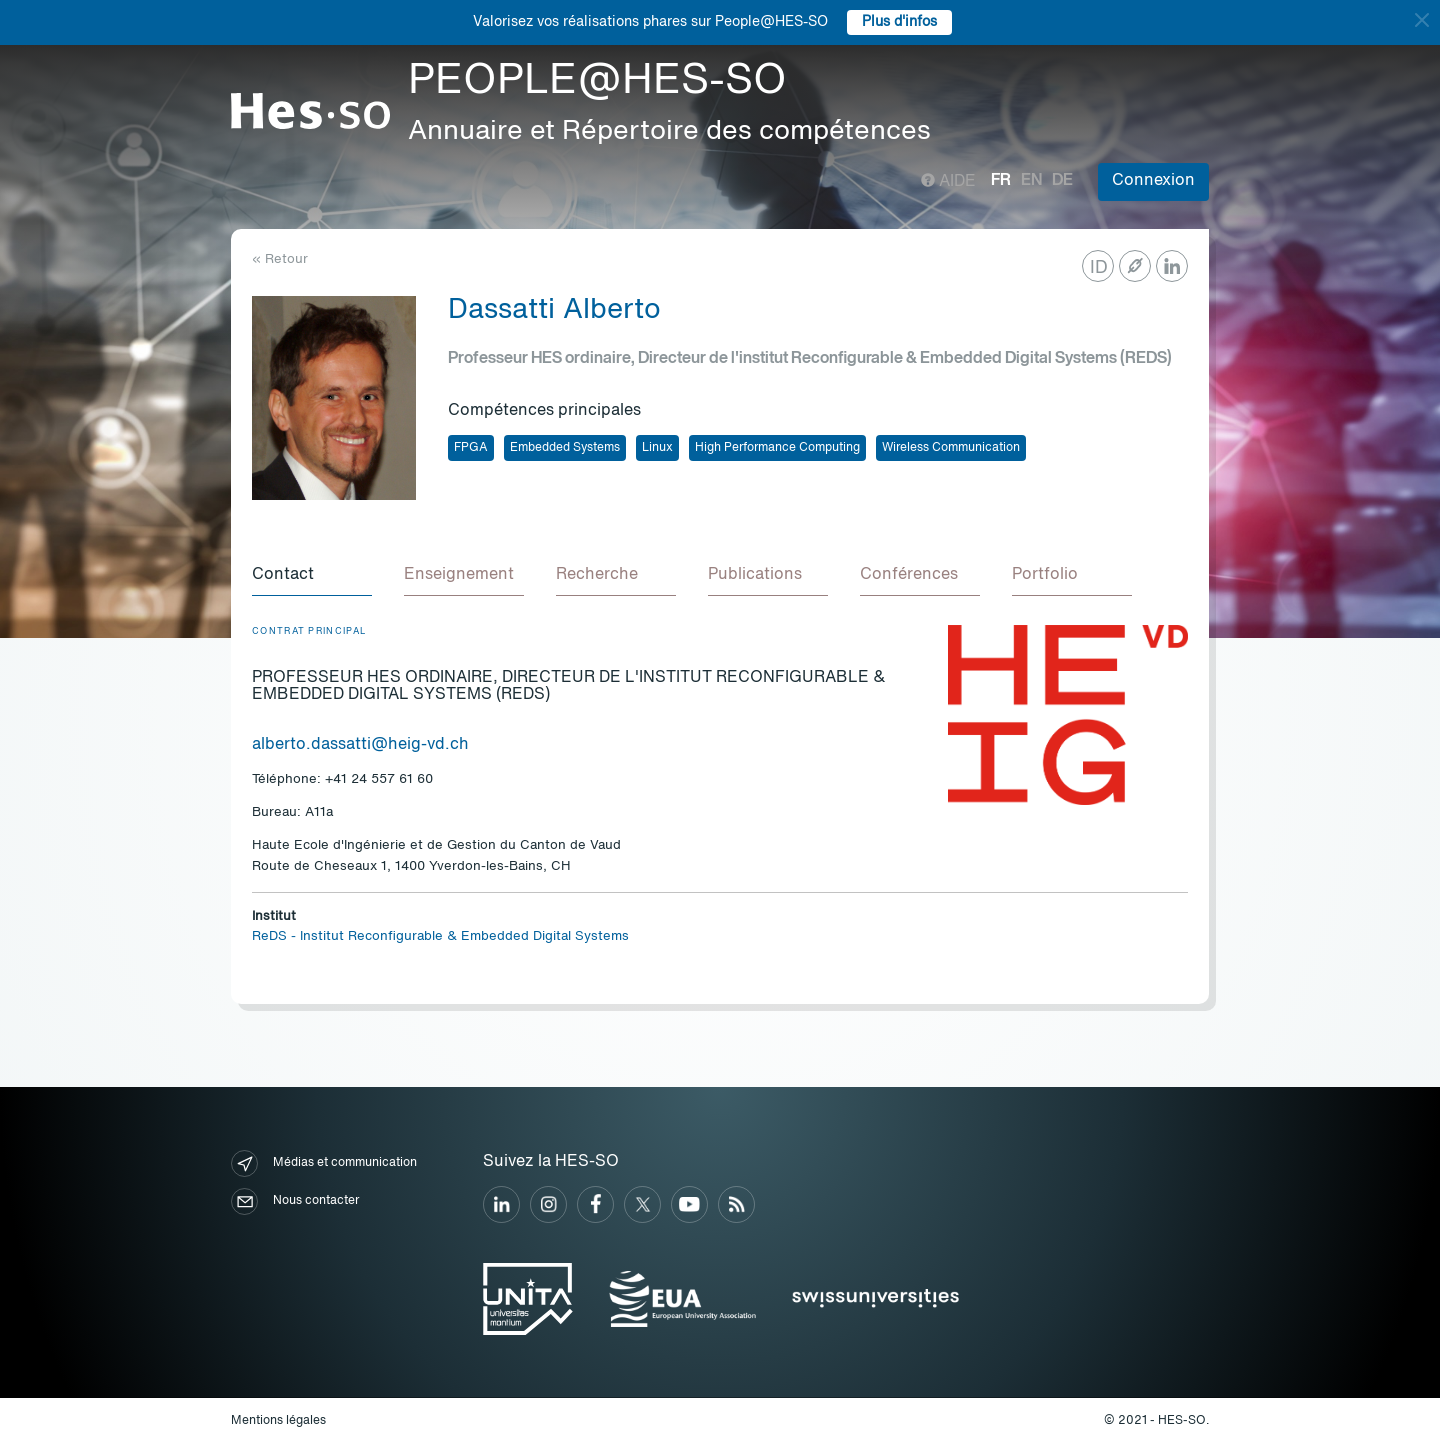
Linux (657, 448)
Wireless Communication (951, 448)
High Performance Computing (777, 448)
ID (1099, 268)
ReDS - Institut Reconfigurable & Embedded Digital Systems (440, 936)
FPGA (471, 448)
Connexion (1153, 181)
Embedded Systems (565, 448)
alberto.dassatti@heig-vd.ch (360, 745)
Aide (948, 182)
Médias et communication (324, 1163)
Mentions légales (278, 1421)
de (1062, 181)
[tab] (312, 576)
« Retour (280, 259)
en (1031, 181)
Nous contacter (295, 1201)
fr (1001, 181)
